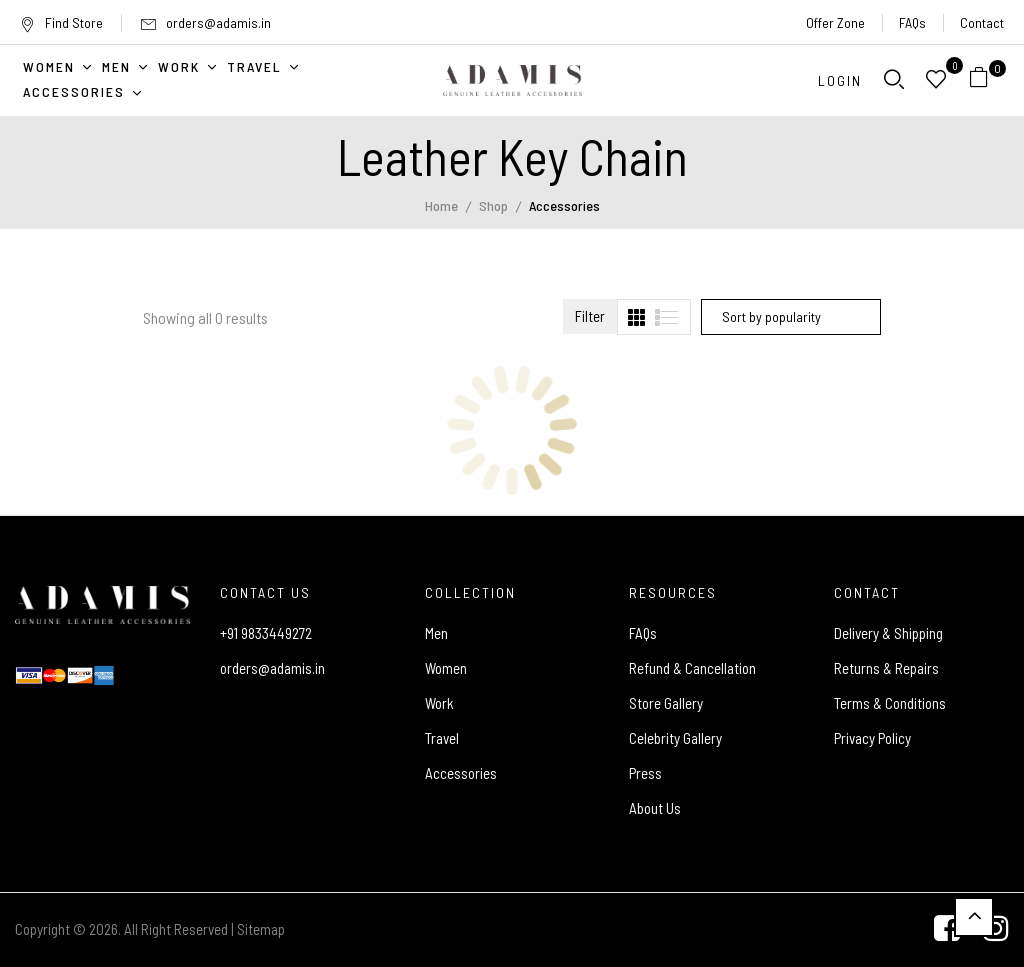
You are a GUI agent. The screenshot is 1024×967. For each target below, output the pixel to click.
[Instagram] (996, 930)
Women (446, 668)
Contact (982, 22)
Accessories (461, 773)
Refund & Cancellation (692, 668)
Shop (493, 205)
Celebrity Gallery (675, 738)
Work (439, 703)
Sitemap (261, 929)
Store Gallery (666, 703)
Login (840, 80)
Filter (590, 316)
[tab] (636, 317)
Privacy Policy (872, 738)
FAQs (912, 22)
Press (645, 773)
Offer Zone (835, 22)
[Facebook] (947, 930)
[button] (986, 80)
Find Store (61, 22)
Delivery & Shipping (888, 633)
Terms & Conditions (890, 703)
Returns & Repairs (886, 668)
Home (441, 205)
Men (436, 633)
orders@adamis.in (218, 22)
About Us (655, 808)
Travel (442, 738)
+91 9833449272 (266, 633)
